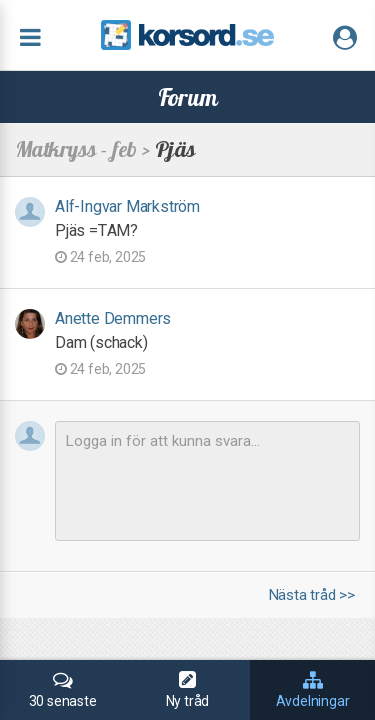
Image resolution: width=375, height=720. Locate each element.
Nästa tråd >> (312, 595)
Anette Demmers (113, 318)
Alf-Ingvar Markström (127, 206)
